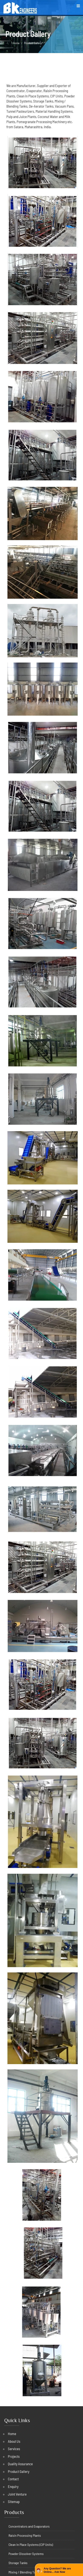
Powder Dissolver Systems (26, 2554)
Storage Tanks (18, 2563)
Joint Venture (17, 2494)
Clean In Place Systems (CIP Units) (31, 2544)
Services (14, 2449)
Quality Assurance (20, 2464)
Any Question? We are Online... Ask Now (57, 2570)
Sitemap (14, 2501)
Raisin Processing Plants (25, 2535)
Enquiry (13, 2486)
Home (16, 43)
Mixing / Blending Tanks (24, 2572)
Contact (13, 2479)
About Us (14, 2441)
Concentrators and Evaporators (29, 2526)
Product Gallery (18, 2471)
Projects (14, 2456)
